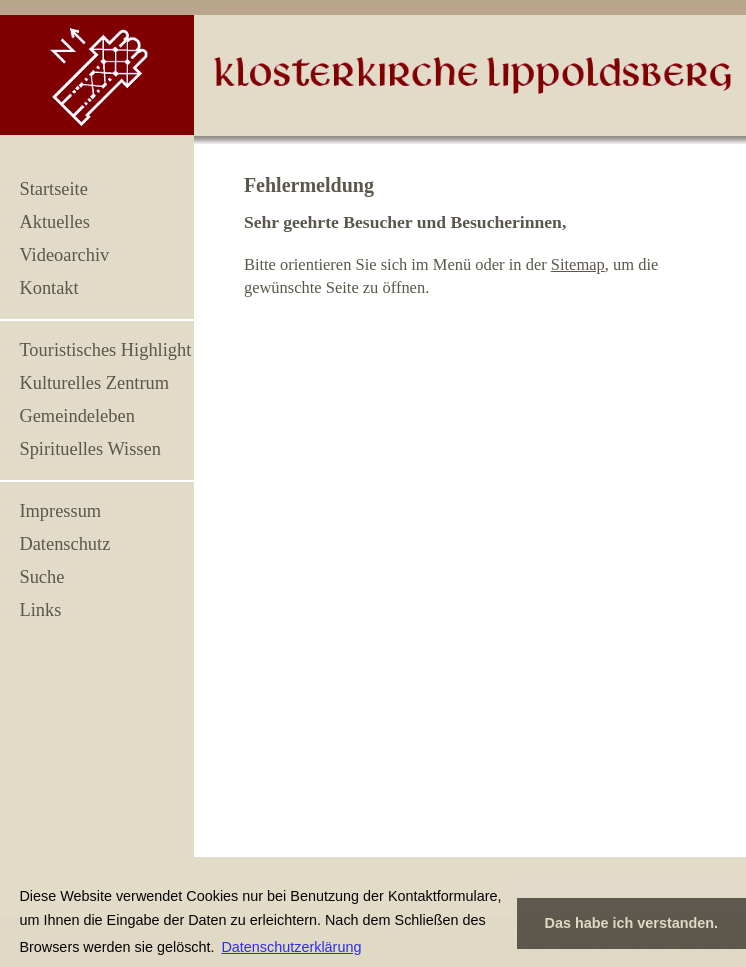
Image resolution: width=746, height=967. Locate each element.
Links (40, 610)
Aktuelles (54, 222)
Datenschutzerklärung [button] (291, 947)
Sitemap (578, 264)
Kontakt (48, 288)
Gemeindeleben (76, 416)
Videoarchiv (64, 255)
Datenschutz (64, 544)
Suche (41, 577)
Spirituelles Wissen (89, 449)
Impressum (60, 511)
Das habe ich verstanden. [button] (632, 923)
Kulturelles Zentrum (94, 383)
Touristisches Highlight (105, 350)
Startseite (53, 189)
